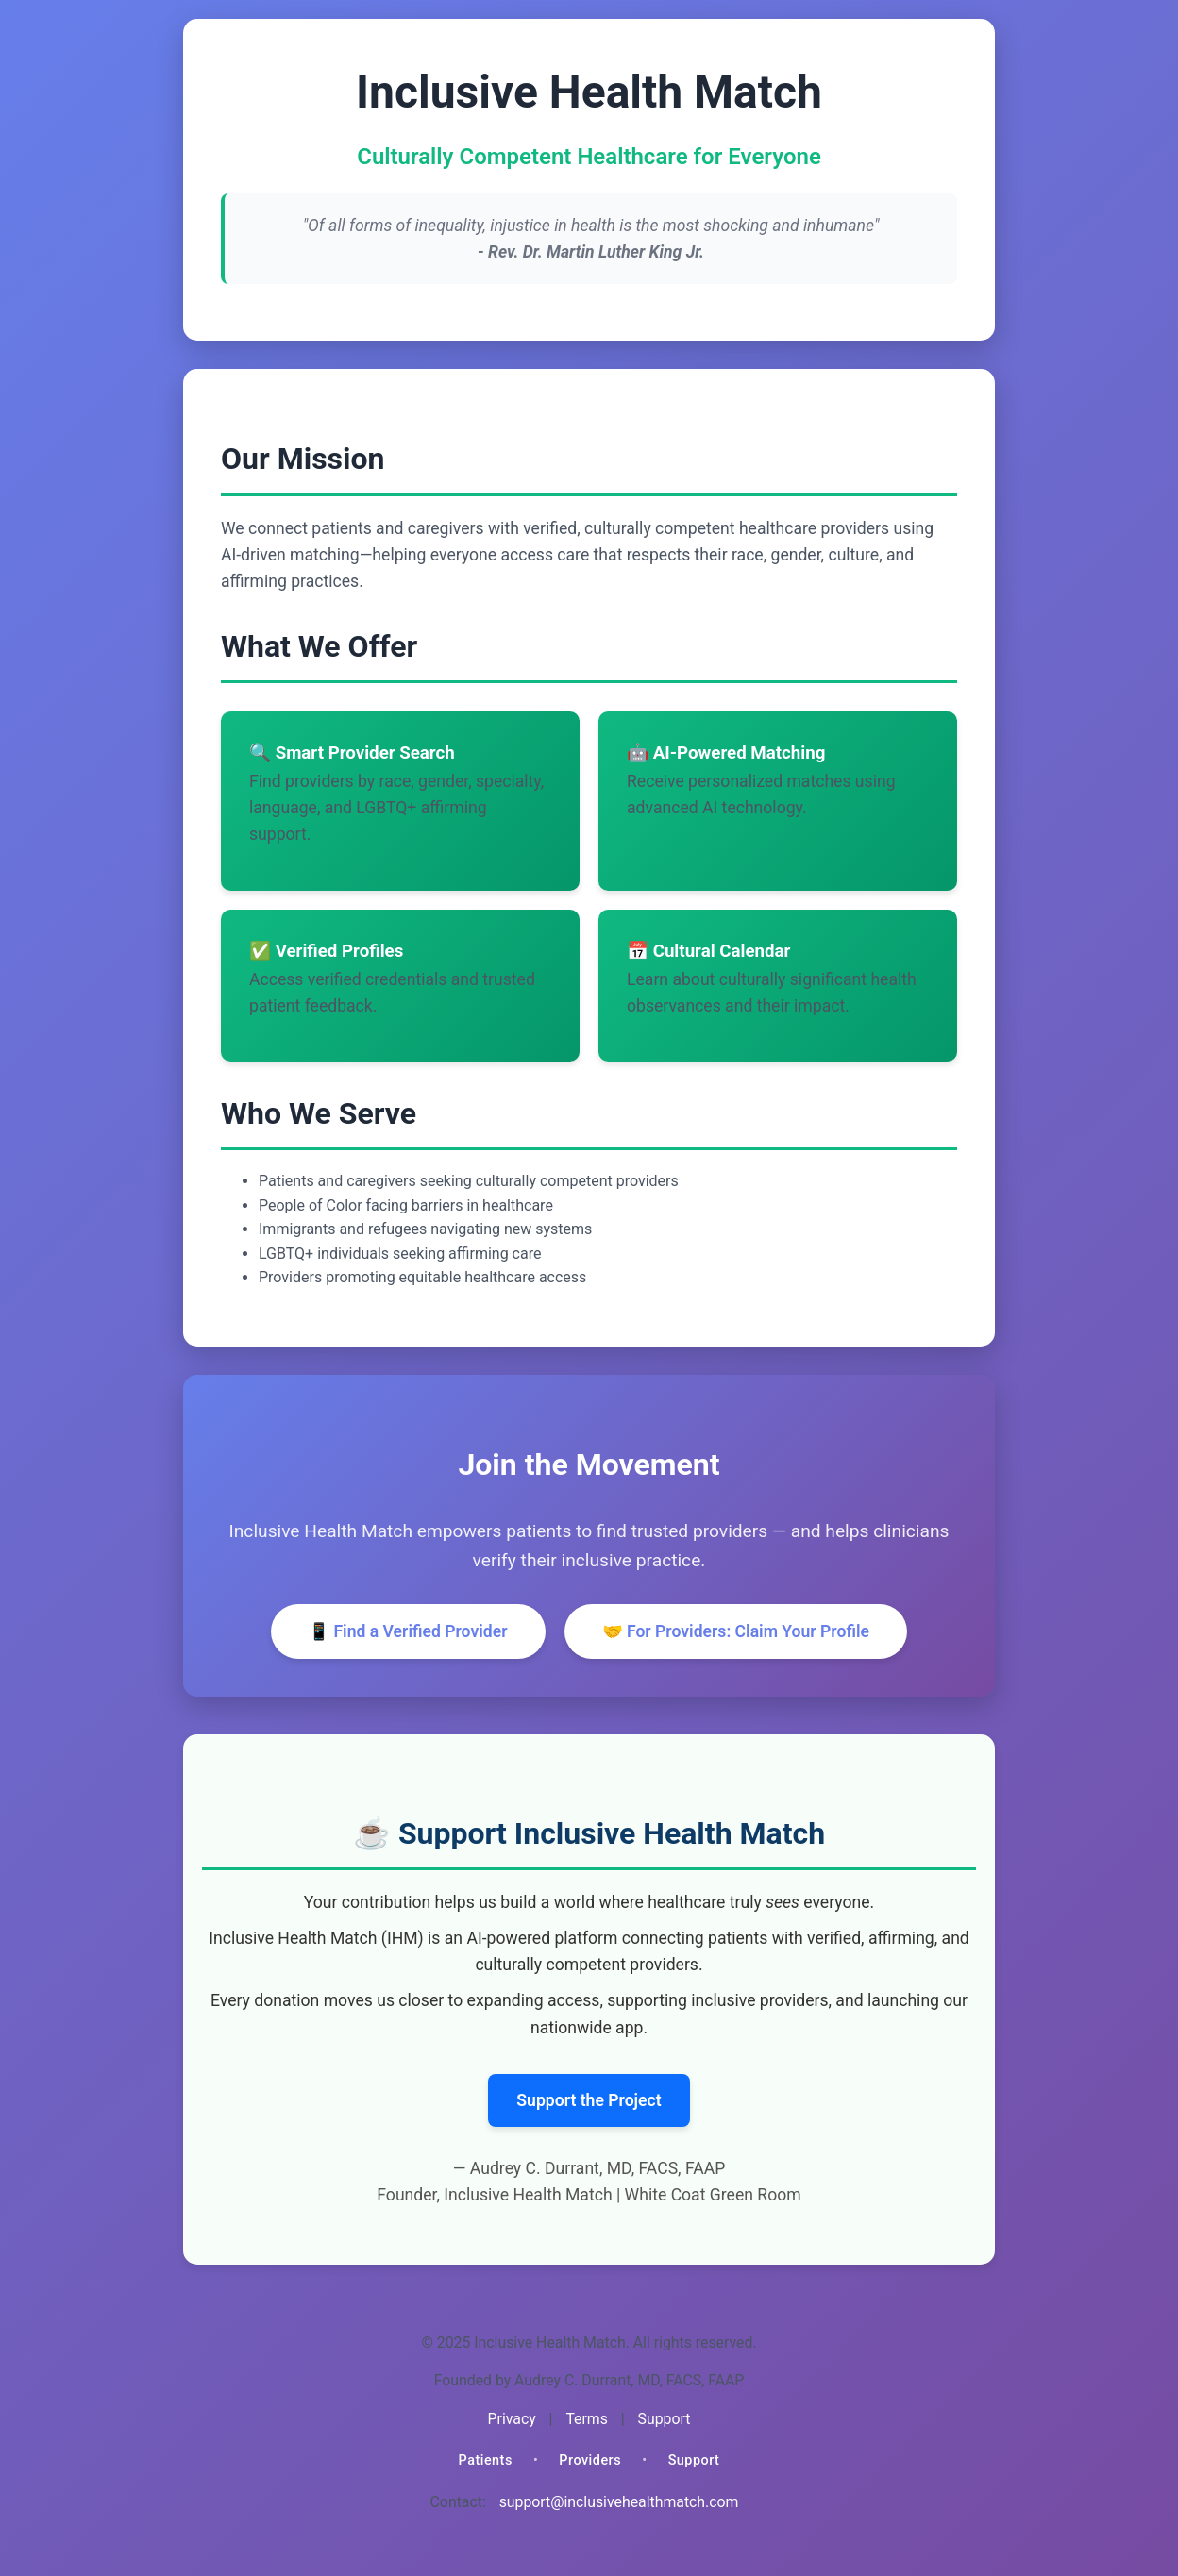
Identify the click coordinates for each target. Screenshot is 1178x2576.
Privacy (512, 2419)
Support (664, 2419)
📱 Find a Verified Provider (408, 1631)
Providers (590, 2460)
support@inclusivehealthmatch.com (619, 2502)
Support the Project (588, 2100)
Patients (486, 2460)
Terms (586, 2419)
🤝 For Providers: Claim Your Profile (735, 1631)
